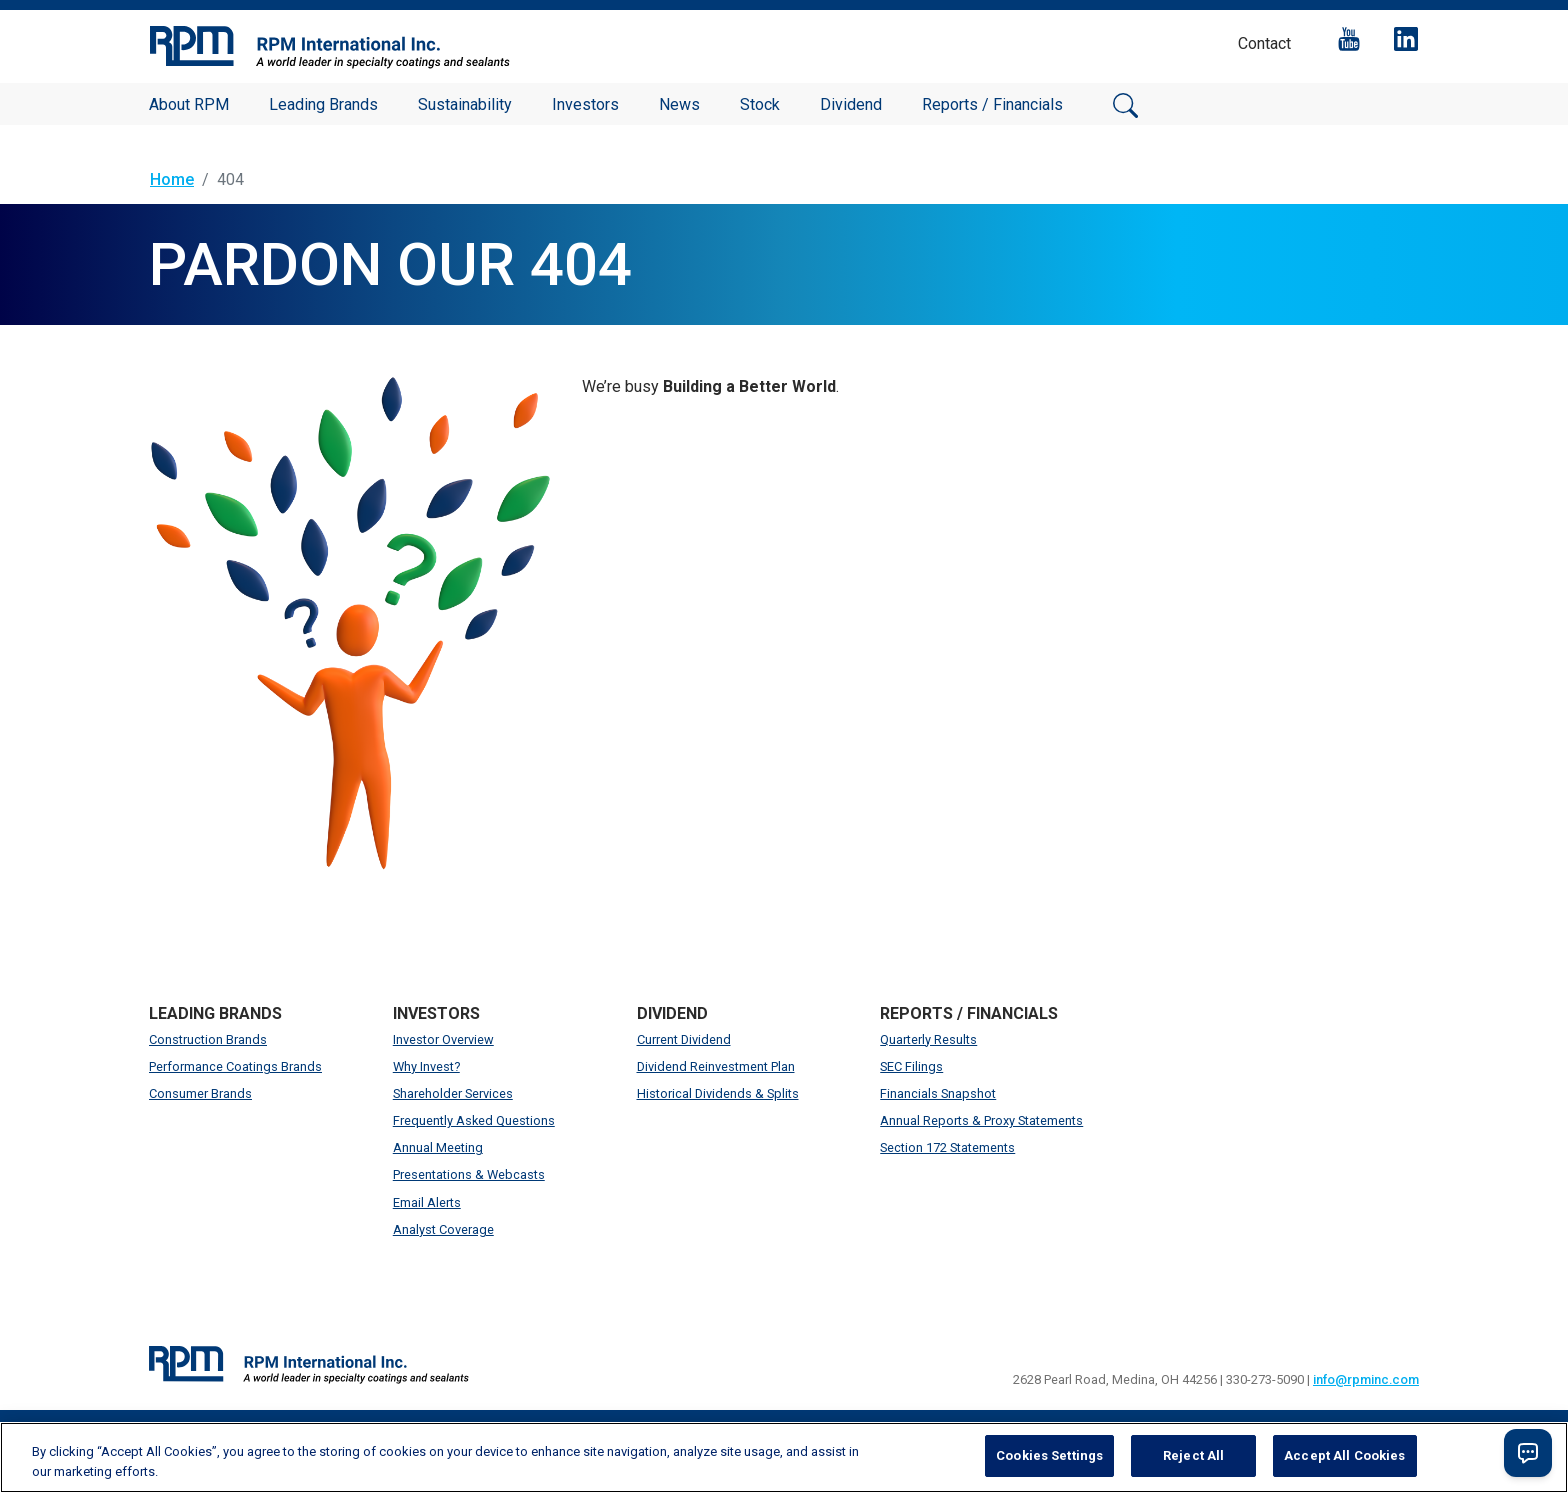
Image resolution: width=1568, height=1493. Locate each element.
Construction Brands (208, 1039)
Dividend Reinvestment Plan (716, 1066)
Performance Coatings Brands (235, 1066)
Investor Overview (443, 1039)
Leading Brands (323, 104)
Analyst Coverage (443, 1229)
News (679, 104)
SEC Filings (911, 1066)
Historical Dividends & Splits (718, 1093)
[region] (784, 1457)
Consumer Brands (200, 1093)
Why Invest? (426, 1066)
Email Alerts (427, 1202)
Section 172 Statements (947, 1147)
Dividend (851, 104)
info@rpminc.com (1366, 1379)
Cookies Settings (1049, 1455)
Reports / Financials (992, 104)
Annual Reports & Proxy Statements (981, 1120)
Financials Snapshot (938, 1093)
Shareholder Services (453, 1093)
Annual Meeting (438, 1147)
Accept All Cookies (1344, 1455)
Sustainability (465, 104)
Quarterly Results (928, 1039)
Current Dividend (684, 1039)
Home (172, 179)
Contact (1264, 43)
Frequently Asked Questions (474, 1120)
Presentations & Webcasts (469, 1174)
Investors (585, 104)
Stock (760, 104)
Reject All (1193, 1455)
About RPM (189, 104)
